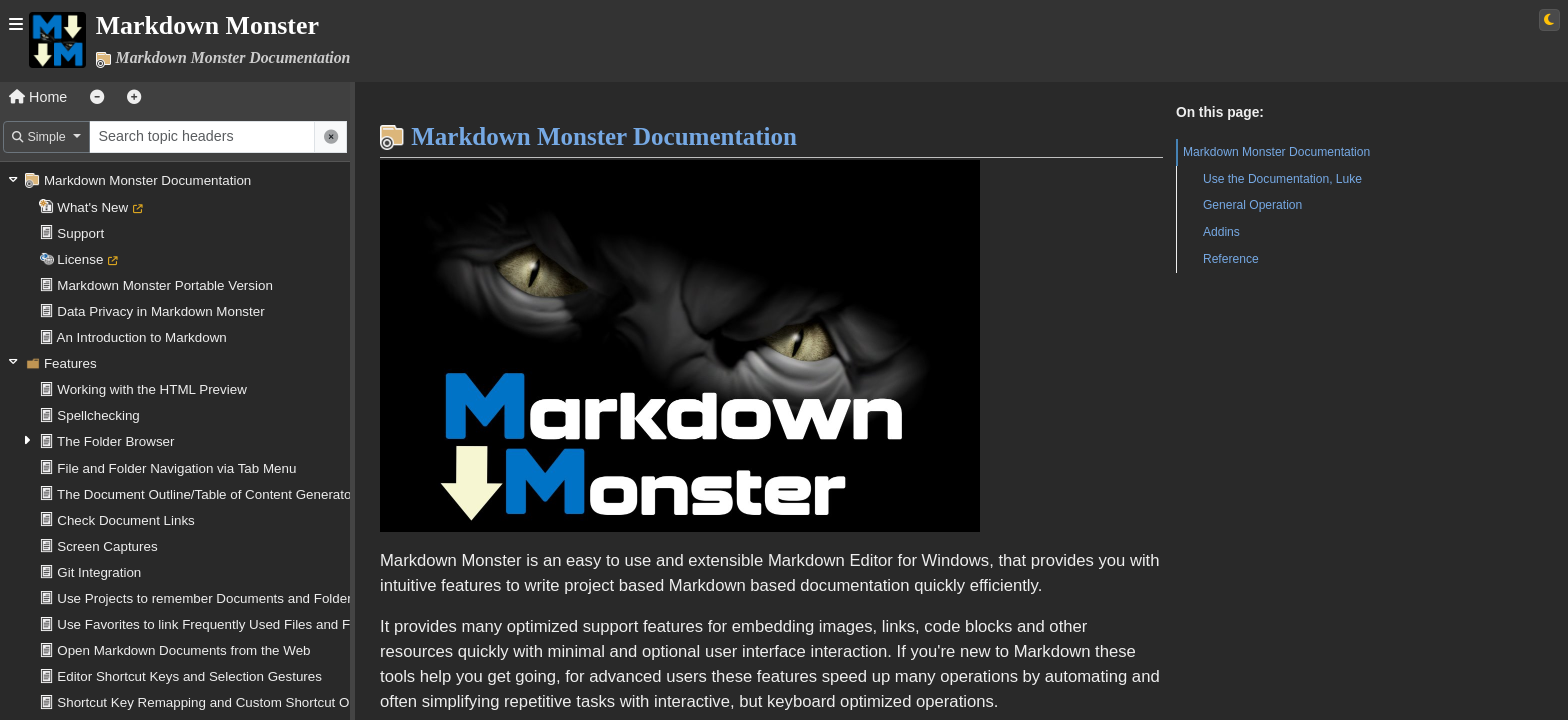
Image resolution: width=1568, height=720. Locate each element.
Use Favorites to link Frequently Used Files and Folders (221, 624)
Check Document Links (126, 520)
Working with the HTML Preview (152, 389)
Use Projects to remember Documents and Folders (207, 598)
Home (38, 97)
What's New (92, 207)
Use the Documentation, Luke (1282, 179)
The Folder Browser (115, 441)
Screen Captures (107, 546)
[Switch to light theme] (1549, 20)
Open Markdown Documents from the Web (183, 650)
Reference (1231, 259)
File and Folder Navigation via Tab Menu (176, 468)
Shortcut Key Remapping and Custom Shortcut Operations (230, 702)
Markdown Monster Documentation (147, 180)
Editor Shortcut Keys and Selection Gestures (189, 676)
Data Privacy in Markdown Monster (160, 311)
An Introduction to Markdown (142, 337)
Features (70, 363)
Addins (1221, 232)
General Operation (1252, 205)
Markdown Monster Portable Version (165, 285)
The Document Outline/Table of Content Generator (206, 494)
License (80, 259)
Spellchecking (98, 415)
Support (80, 233)
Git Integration (99, 572)
